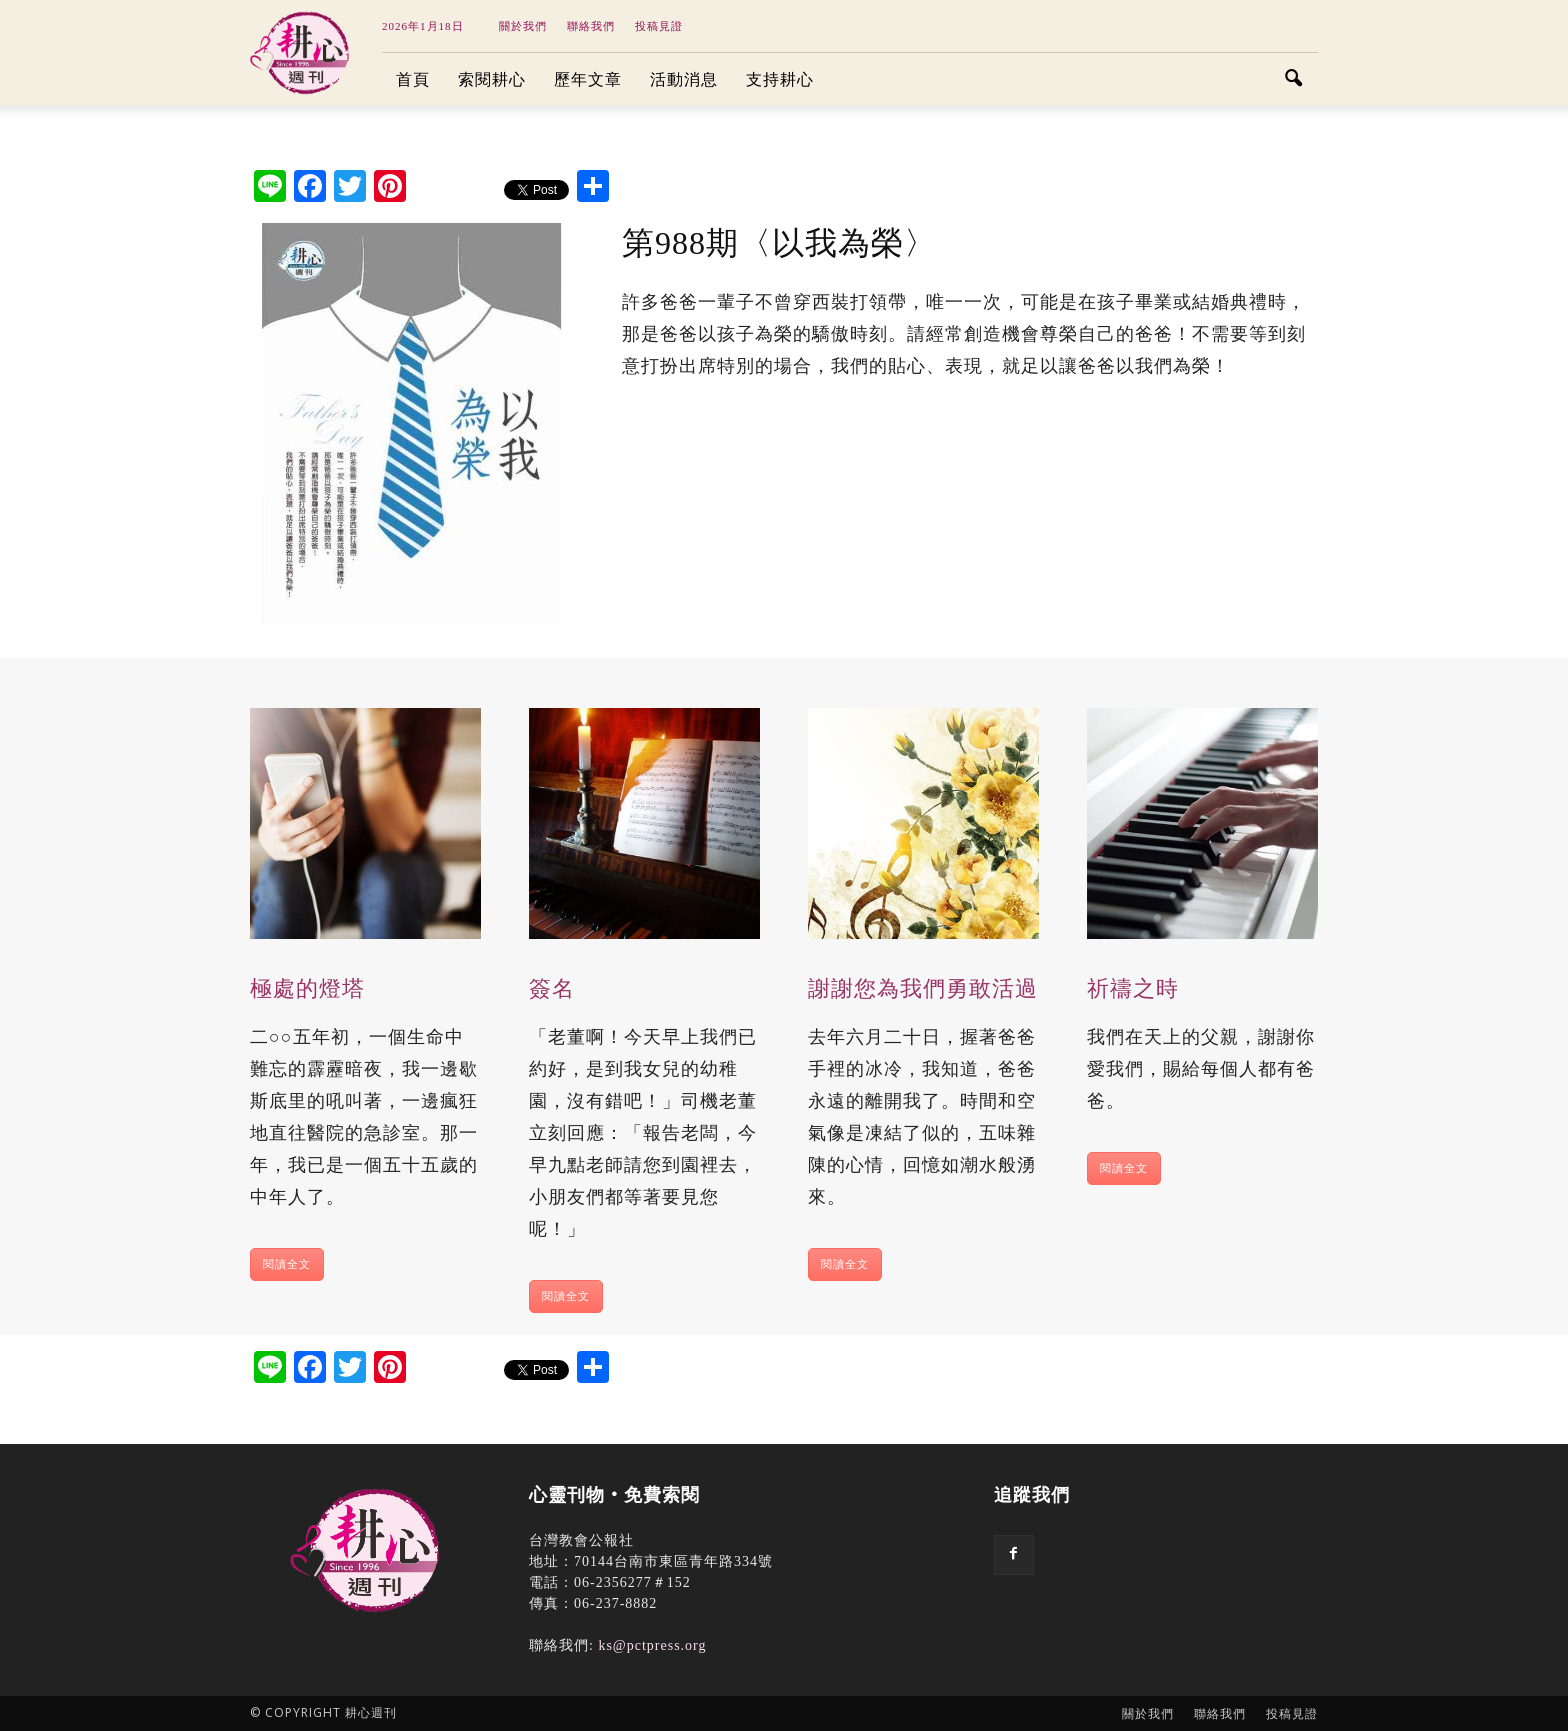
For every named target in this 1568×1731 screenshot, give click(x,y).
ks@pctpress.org (652, 1645)
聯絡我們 (591, 26)
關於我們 (523, 26)
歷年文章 (588, 79)
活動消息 (684, 79)
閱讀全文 (287, 1264)
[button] (1294, 80)
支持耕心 (780, 79)
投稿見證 (659, 26)
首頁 (413, 79)
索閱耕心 (492, 79)
